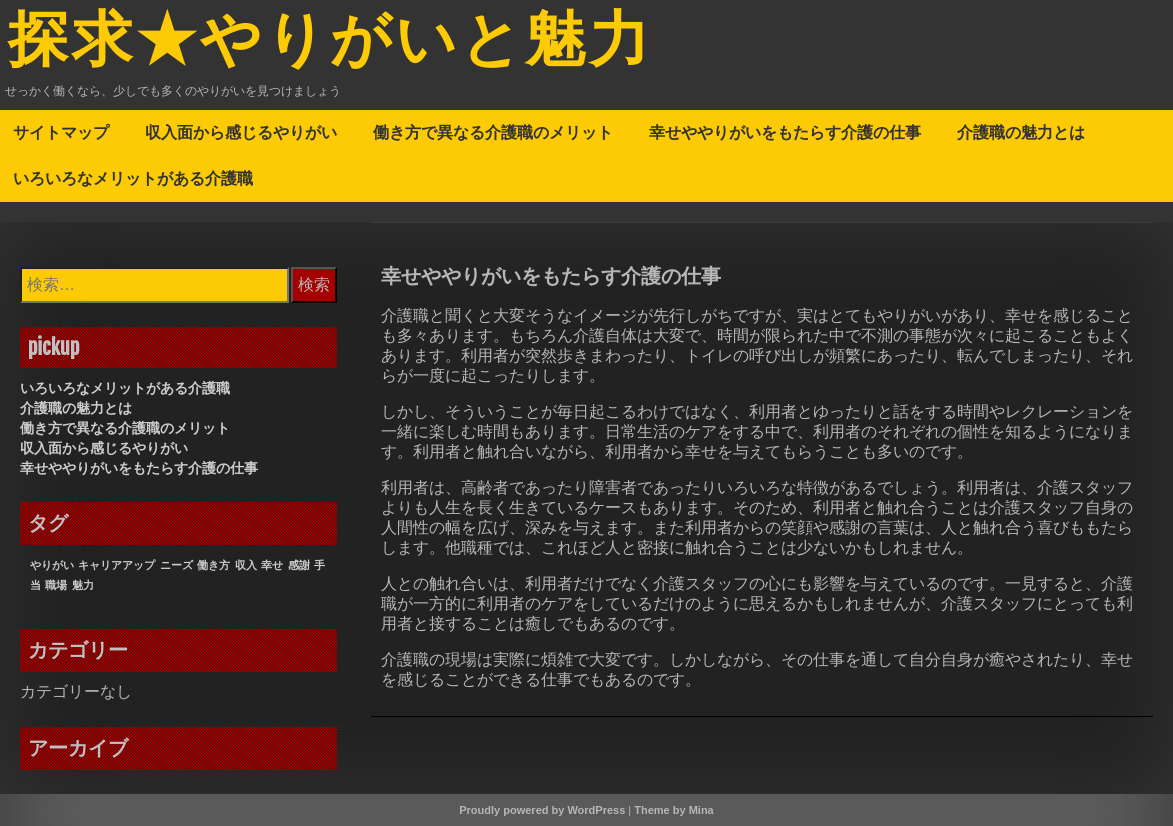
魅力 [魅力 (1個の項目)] (83, 585)
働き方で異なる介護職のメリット (493, 132)
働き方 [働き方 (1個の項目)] (213, 565)
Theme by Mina (673, 810)
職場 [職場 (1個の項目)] (56, 585)
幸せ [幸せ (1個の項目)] (272, 565)
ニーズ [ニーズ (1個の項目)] (176, 565)
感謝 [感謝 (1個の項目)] (299, 565)
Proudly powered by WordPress (542, 810)
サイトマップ (61, 132)
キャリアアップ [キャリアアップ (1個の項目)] (116, 565)
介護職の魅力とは (1021, 132)
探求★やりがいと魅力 (330, 43)
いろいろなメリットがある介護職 (133, 178)
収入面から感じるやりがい (241, 132)
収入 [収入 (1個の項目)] (246, 565)
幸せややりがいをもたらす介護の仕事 (785, 132)
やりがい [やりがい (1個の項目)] (52, 565)
